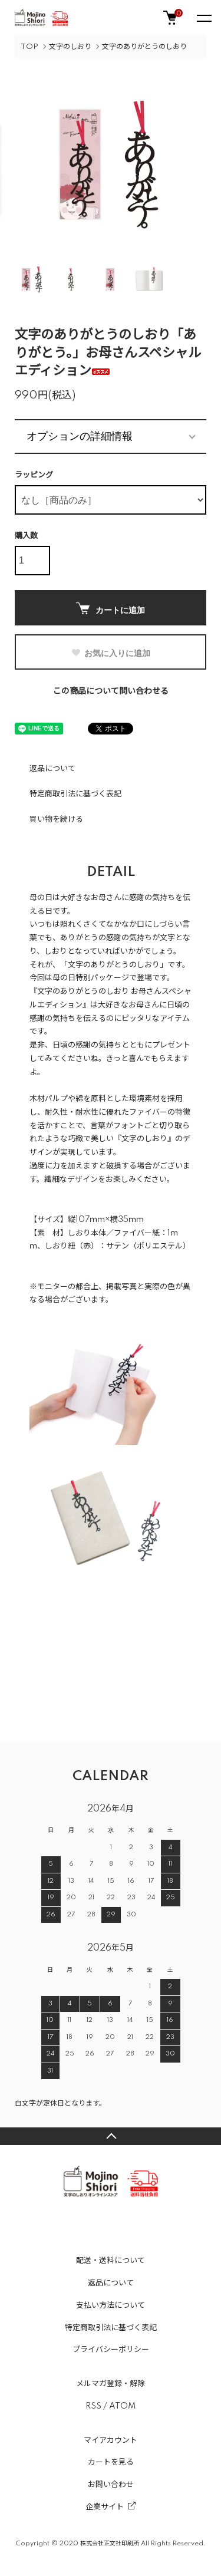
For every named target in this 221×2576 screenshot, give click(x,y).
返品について (52, 769)
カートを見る (111, 2462)
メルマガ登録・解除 (110, 2384)
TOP (29, 47)
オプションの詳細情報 (80, 436)
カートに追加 (110, 608)
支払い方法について (110, 2305)
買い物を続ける (56, 819)
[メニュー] (203, 17)
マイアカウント (110, 2440)
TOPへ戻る (110, 2136)
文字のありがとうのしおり (144, 47)
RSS (93, 2406)
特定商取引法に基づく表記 (75, 794)
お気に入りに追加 (110, 653)
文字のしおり (70, 47)
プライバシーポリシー (110, 2350)
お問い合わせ (111, 2485)
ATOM (122, 2406)
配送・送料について (110, 2261)
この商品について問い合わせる (111, 691)
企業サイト (104, 2507)
